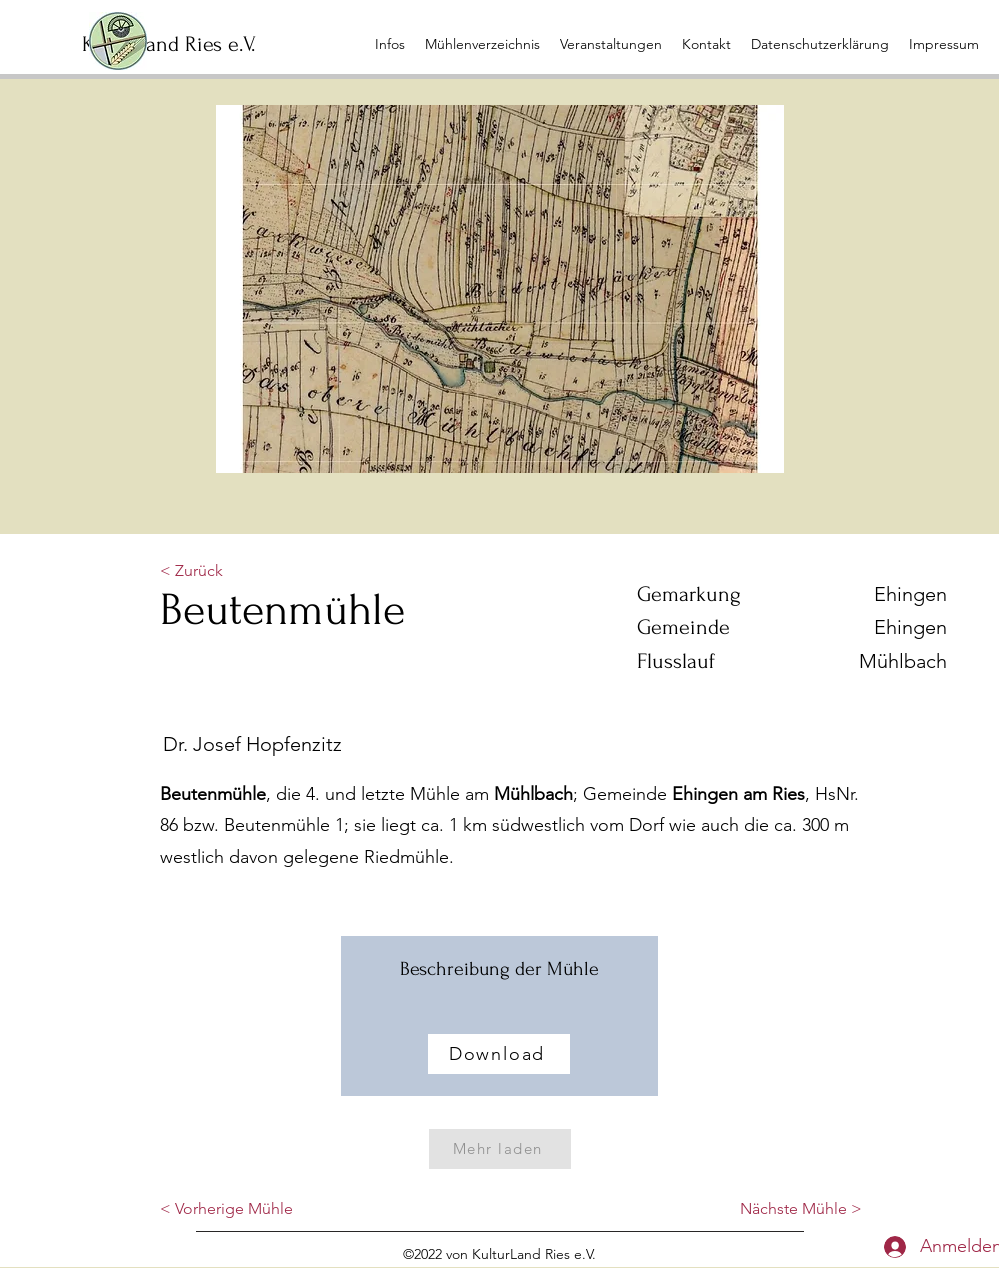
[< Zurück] (226, 571)
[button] (611, 44)
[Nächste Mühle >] (801, 1210)
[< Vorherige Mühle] (226, 1210)
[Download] (499, 1054)
